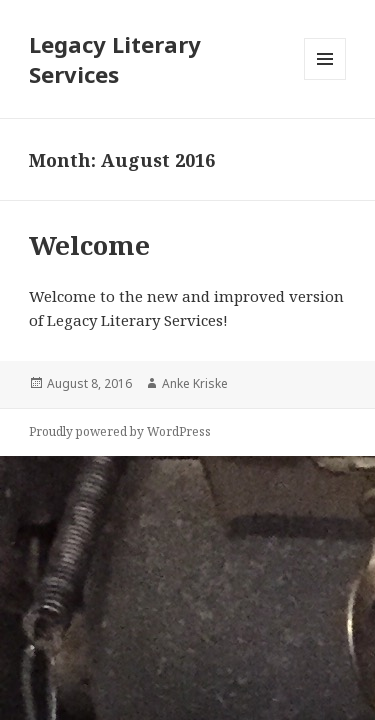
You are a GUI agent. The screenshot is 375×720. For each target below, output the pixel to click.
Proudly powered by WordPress (120, 431)
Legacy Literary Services (115, 59)
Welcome (89, 245)
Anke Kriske (195, 383)
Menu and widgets (325, 79)
